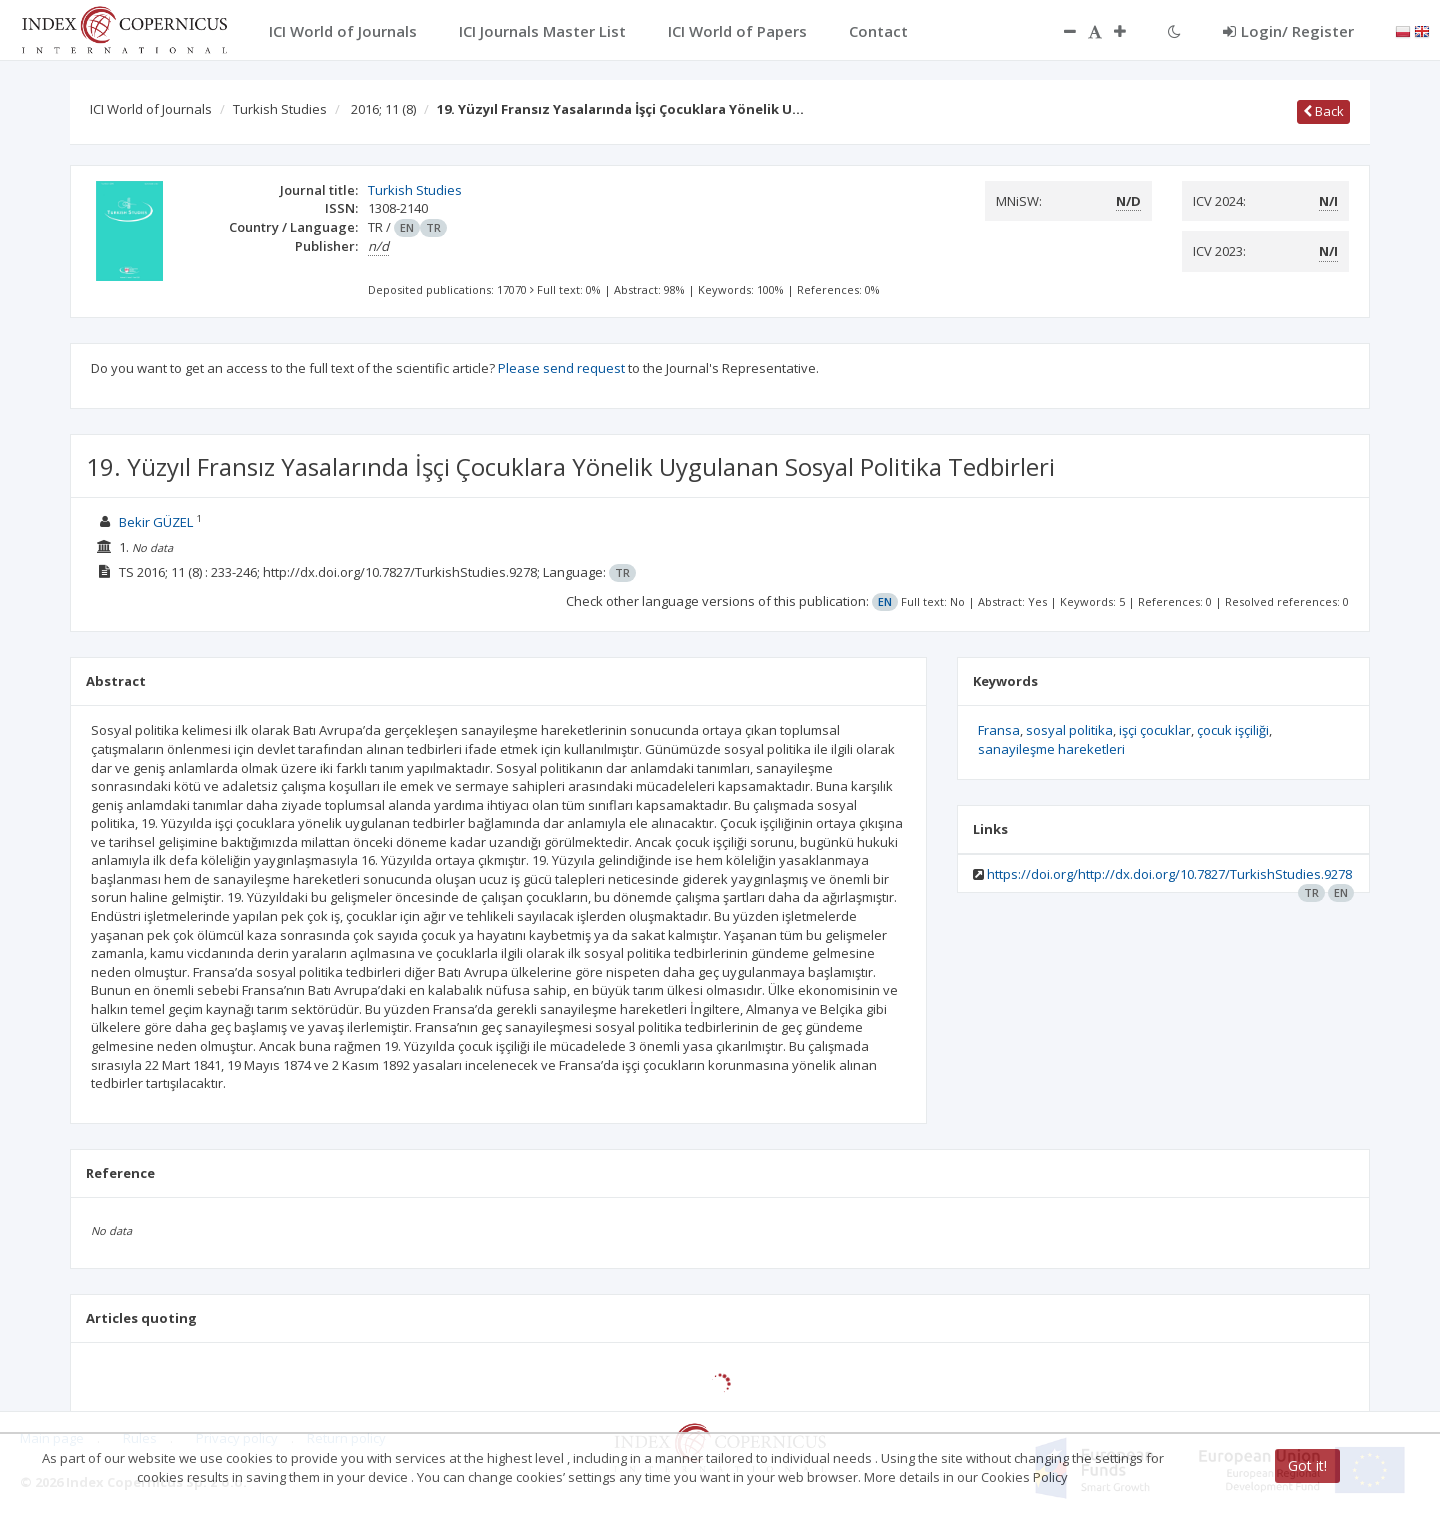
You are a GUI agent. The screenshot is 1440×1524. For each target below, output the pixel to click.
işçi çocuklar (1155, 730)
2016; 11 (383, 109)
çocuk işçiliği (1233, 730)
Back (1323, 111)
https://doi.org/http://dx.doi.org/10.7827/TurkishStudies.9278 (1169, 874)
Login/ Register (1288, 31)
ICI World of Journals (151, 109)
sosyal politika (1069, 730)
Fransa (999, 730)
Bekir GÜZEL (156, 522)
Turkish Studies (280, 109)
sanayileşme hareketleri (1051, 749)
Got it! (1307, 1465)
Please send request (561, 368)
